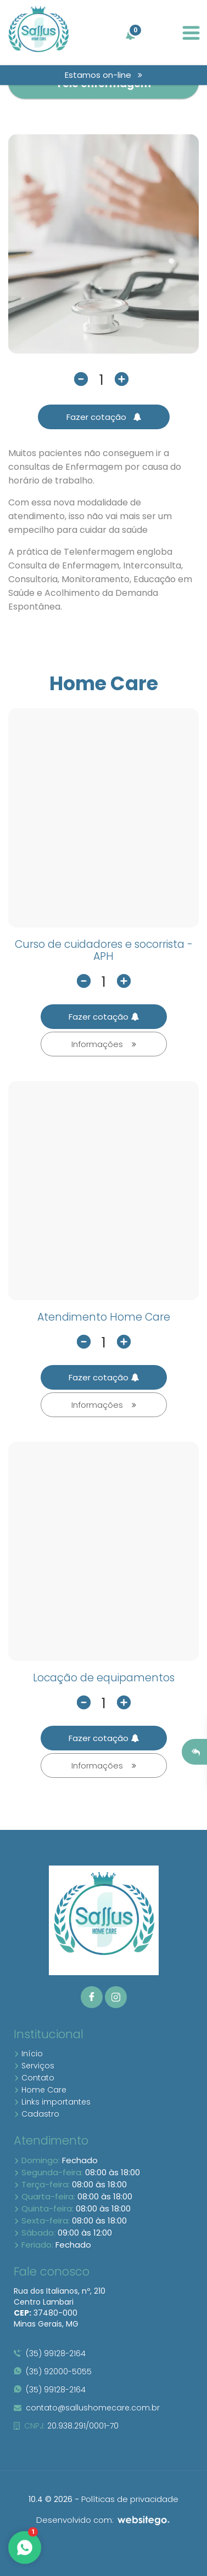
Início (28, 2053)
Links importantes (52, 2101)
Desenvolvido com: (103, 2520)
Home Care (40, 2089)
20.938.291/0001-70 (66, 2425)
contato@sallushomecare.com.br (87, 2407)
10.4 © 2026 (50, 2499)
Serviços (34, 2065)
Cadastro (36, 2113)
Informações (103, 1044)
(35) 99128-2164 (50, 2353)
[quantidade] (102, 380)
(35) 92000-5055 (53, 2371)
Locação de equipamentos (104, 1677)
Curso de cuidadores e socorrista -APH (104, 950)
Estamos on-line (103, 75)
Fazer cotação (103, 417)
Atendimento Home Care (103, 1317)
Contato (34, 2077)
